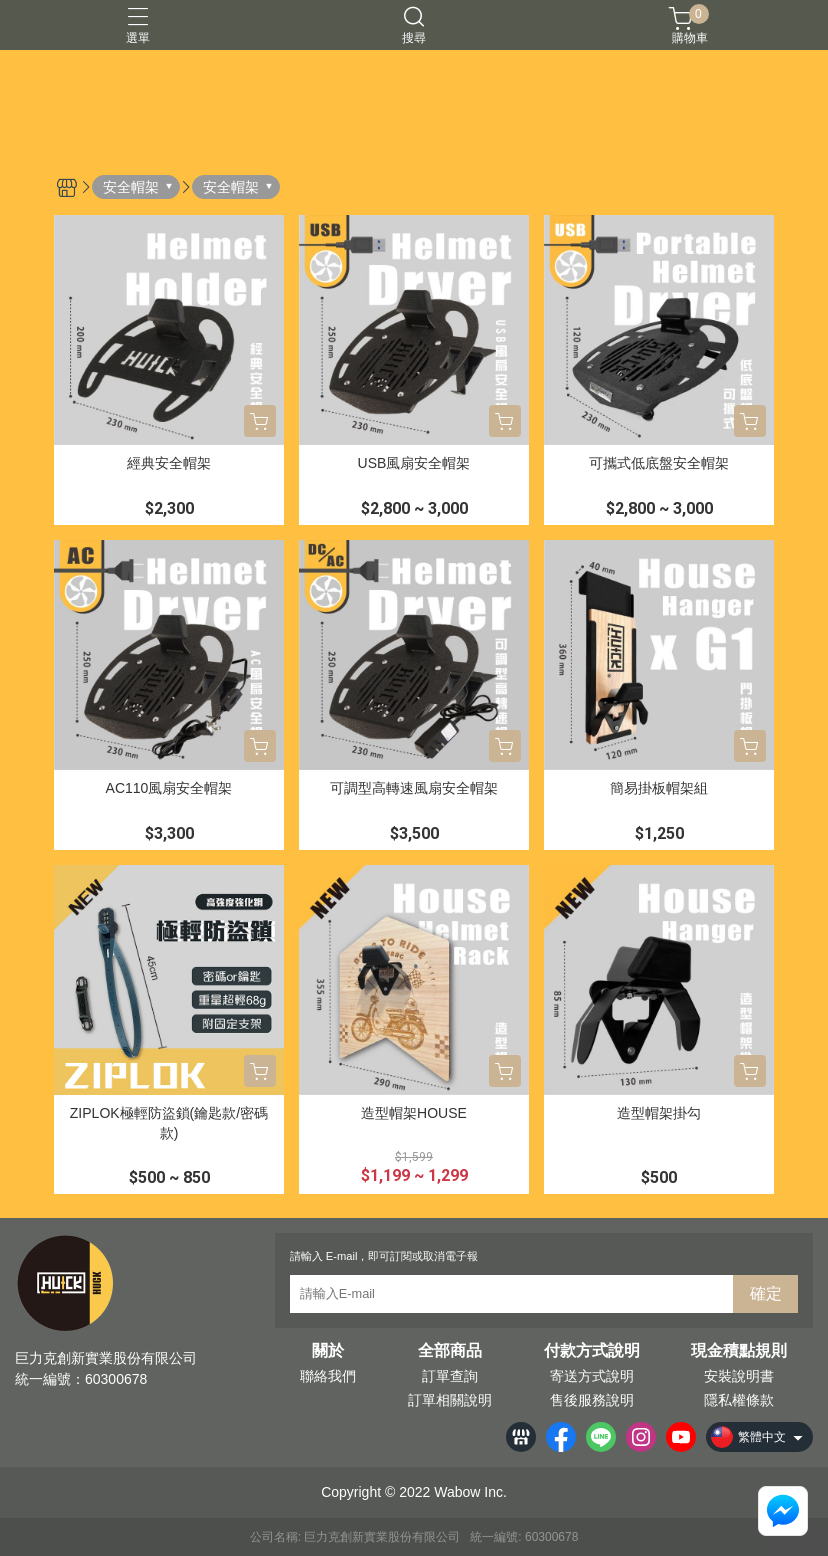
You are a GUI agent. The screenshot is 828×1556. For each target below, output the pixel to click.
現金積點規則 (739, 1351)
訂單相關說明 (450, 1400)
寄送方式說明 (592, 1376)
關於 (328, 1351)
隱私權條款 (739, 1400)
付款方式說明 (592, 1351)
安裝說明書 (739, 1376)
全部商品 (450, 1351)
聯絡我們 (328, 1376)
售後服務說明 (592, 1400)
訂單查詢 (450, 1376)
